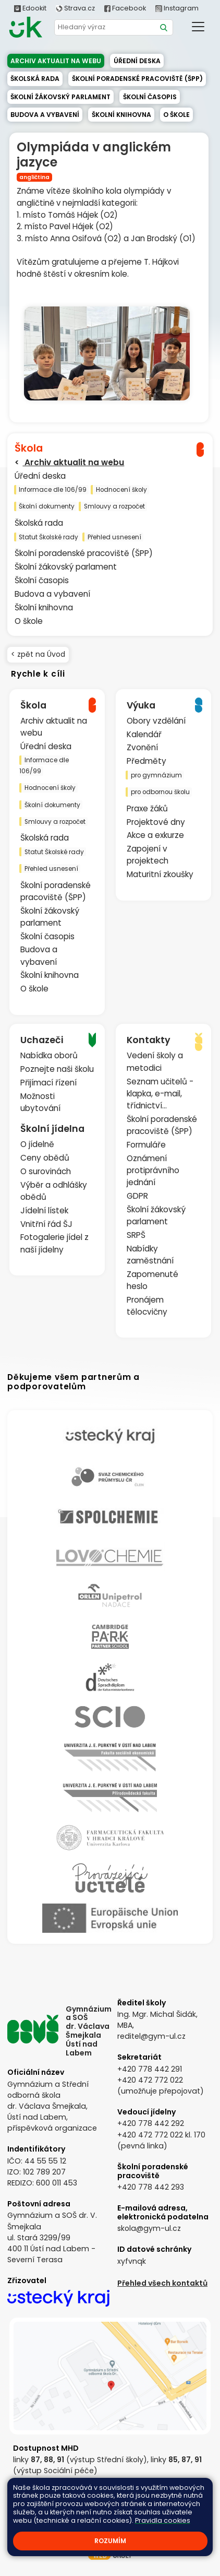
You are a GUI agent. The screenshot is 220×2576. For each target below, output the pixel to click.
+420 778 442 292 (150, 2123)
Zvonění (142, 747)
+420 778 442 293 (150, 2187)
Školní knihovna (121, 114)
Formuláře (146, 1144)
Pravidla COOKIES (110, 2521)
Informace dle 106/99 (53, 490)
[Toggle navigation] (198, 26)
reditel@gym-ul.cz (151, 2036)
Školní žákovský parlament (60, 96)
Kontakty (61, 2512)
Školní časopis (150, 96)
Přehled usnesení (114, 537)
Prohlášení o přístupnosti (159, 2512)
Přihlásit (96, 2512)
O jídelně (37, 1144)
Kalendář (144, 734)
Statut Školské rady (48, 537)
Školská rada (34, 78)
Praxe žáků (147, 808)
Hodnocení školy (121, 490)
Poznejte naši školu (57, 1069)
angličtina (34, 177)
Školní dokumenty (47, 506)
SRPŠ (136, 1235)
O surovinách (45, 1171)
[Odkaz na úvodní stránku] (25, 27)
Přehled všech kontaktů (162, 2283)
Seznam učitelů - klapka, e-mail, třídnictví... (160, 1093)
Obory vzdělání (156, 720)
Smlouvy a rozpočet (114, 506)
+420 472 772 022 (150, 2080)
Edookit (30, 8)
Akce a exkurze (155, 835)
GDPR (137, 1195)
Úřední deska (137, 60)
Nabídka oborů (49, 1055)
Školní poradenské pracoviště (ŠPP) (137, 78)
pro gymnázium (156, 775)
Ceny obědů (44, 1157)
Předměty (146, 760)
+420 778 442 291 (149, 2069)
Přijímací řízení (48, 1082)
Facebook (125, 8)
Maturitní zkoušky (160, 874)
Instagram (177, 8)
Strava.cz (75, 8)
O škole (176, 114)
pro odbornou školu (160, 792)
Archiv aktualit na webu (55, 60)
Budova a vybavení (44, 114)
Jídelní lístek (44, 1210)
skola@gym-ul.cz (149, 2228)
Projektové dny (156, 822)
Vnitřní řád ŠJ (46, 1224)
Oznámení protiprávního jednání (153, 1170)
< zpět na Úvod (38, 654)
